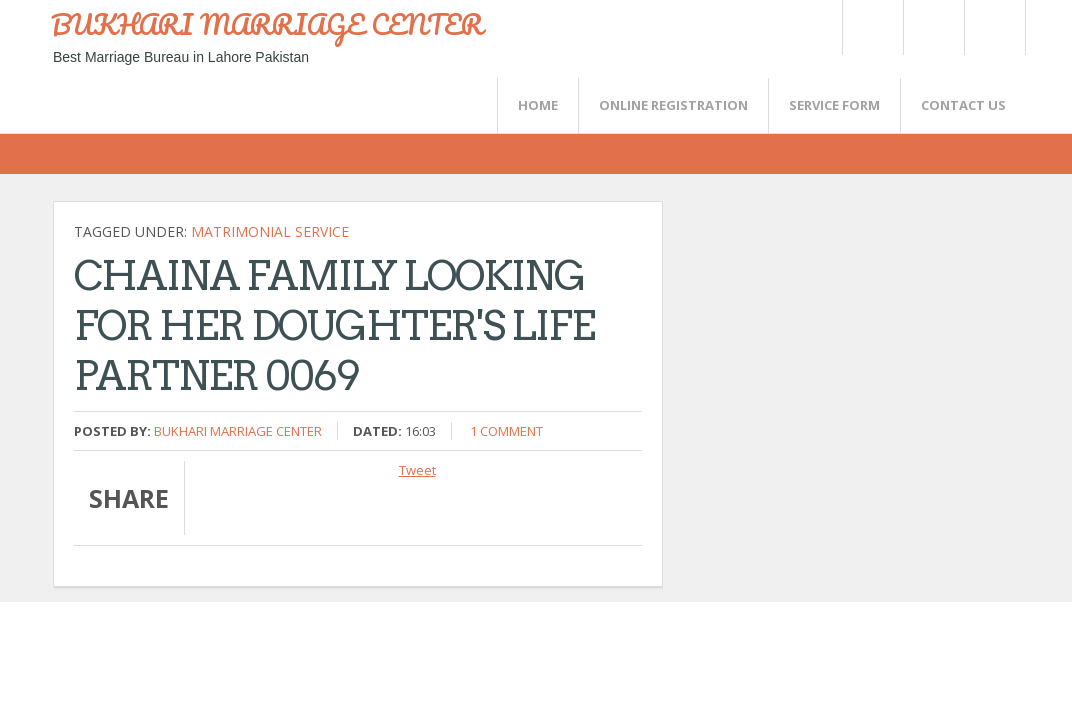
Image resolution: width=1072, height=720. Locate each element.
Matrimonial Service (270, 231)
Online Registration (673, 105)
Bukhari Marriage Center (238, 431)
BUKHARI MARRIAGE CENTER (267, 24)
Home (538, 105)
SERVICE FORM (834, 105)
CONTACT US (963, 105)
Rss (933, 27)
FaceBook (991, 27)
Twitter (872, 27)
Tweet (417, 470)
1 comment (506, 431)
